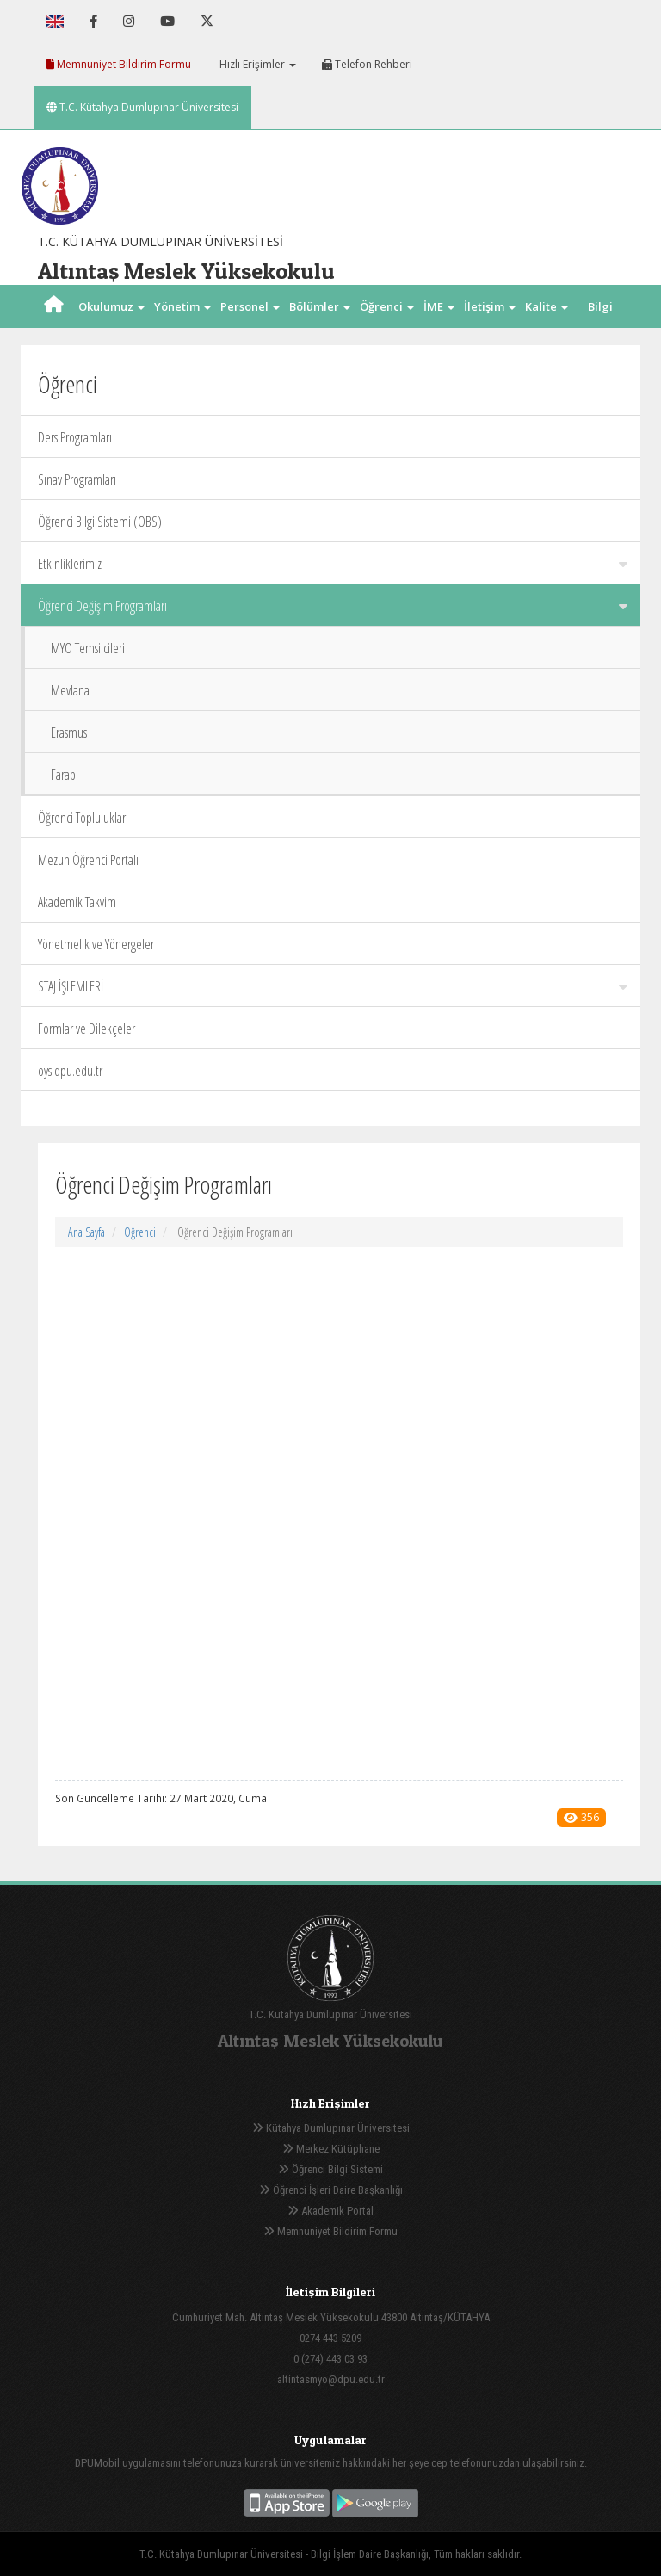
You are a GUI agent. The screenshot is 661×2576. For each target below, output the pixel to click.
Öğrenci (140, 1232)
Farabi (64, 774)
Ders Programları (75, 437)
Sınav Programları (77, 479)
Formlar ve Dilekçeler (86, 1028)
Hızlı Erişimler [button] (256, 64)
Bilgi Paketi (600, 328)
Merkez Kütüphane (331, 2148)
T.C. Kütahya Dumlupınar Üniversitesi (142, 107)
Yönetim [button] (182, 306)
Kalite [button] (546, 306)
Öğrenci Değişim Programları (332, 605)
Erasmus (69, 732)
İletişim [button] (490, 306)
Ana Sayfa (86, 1232)
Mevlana (70, 690)
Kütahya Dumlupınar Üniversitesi (331, 2128)
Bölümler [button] (319, 306)
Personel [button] (250, 306)
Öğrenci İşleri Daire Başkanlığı (331, 2190)
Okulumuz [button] (111, 306)
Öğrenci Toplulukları (83, 817)
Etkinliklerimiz (332, 563)
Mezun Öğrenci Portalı (88, 859)
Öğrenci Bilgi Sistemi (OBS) (100, 521)
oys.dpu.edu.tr (70, 1070)
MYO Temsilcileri (88, 648)
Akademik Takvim (77, 902)
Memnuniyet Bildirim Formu (118, 64)
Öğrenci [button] (387, 306)
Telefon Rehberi (367, 64)
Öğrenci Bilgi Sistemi (330, 2169)
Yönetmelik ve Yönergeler (96, 944)
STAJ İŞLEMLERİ (332, 986)
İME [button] (438, 306)
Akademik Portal (330, 2210)
